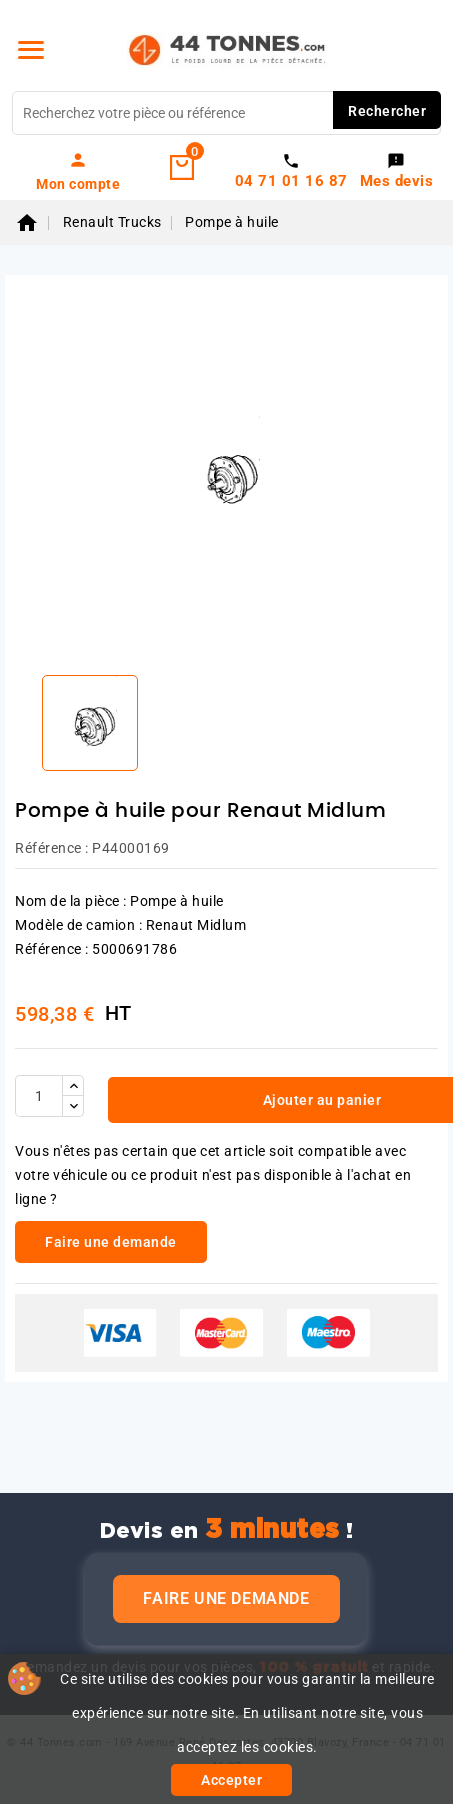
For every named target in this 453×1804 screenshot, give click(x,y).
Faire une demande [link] (111, 1242)
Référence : (52, 848)
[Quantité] (39, 1096)
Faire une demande (226, 1598)
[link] (78, 171)
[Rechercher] (226, 113)
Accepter (231, 1780)
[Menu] (31, 50)
